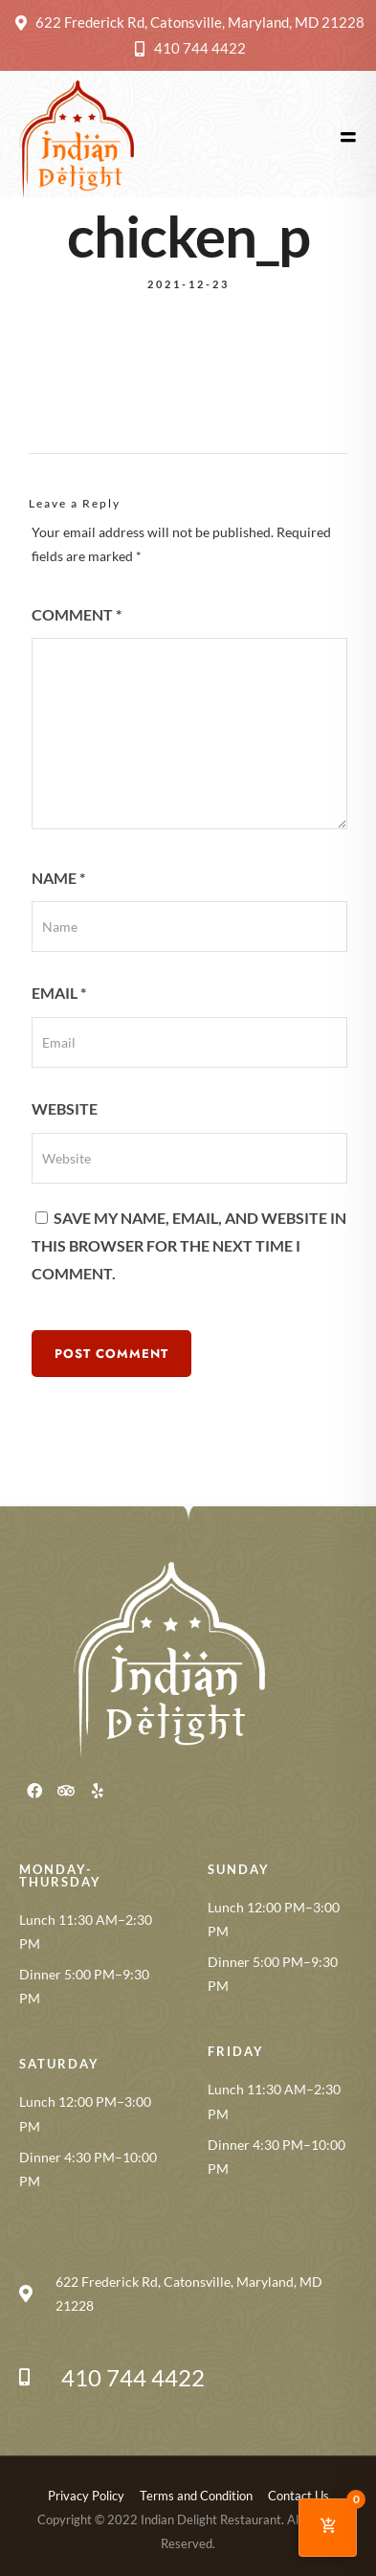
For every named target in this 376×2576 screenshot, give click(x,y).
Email (59, 992)
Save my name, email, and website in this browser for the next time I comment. (189, 1245)
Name (58, 878)
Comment (77, 614)
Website (65, 1108)
